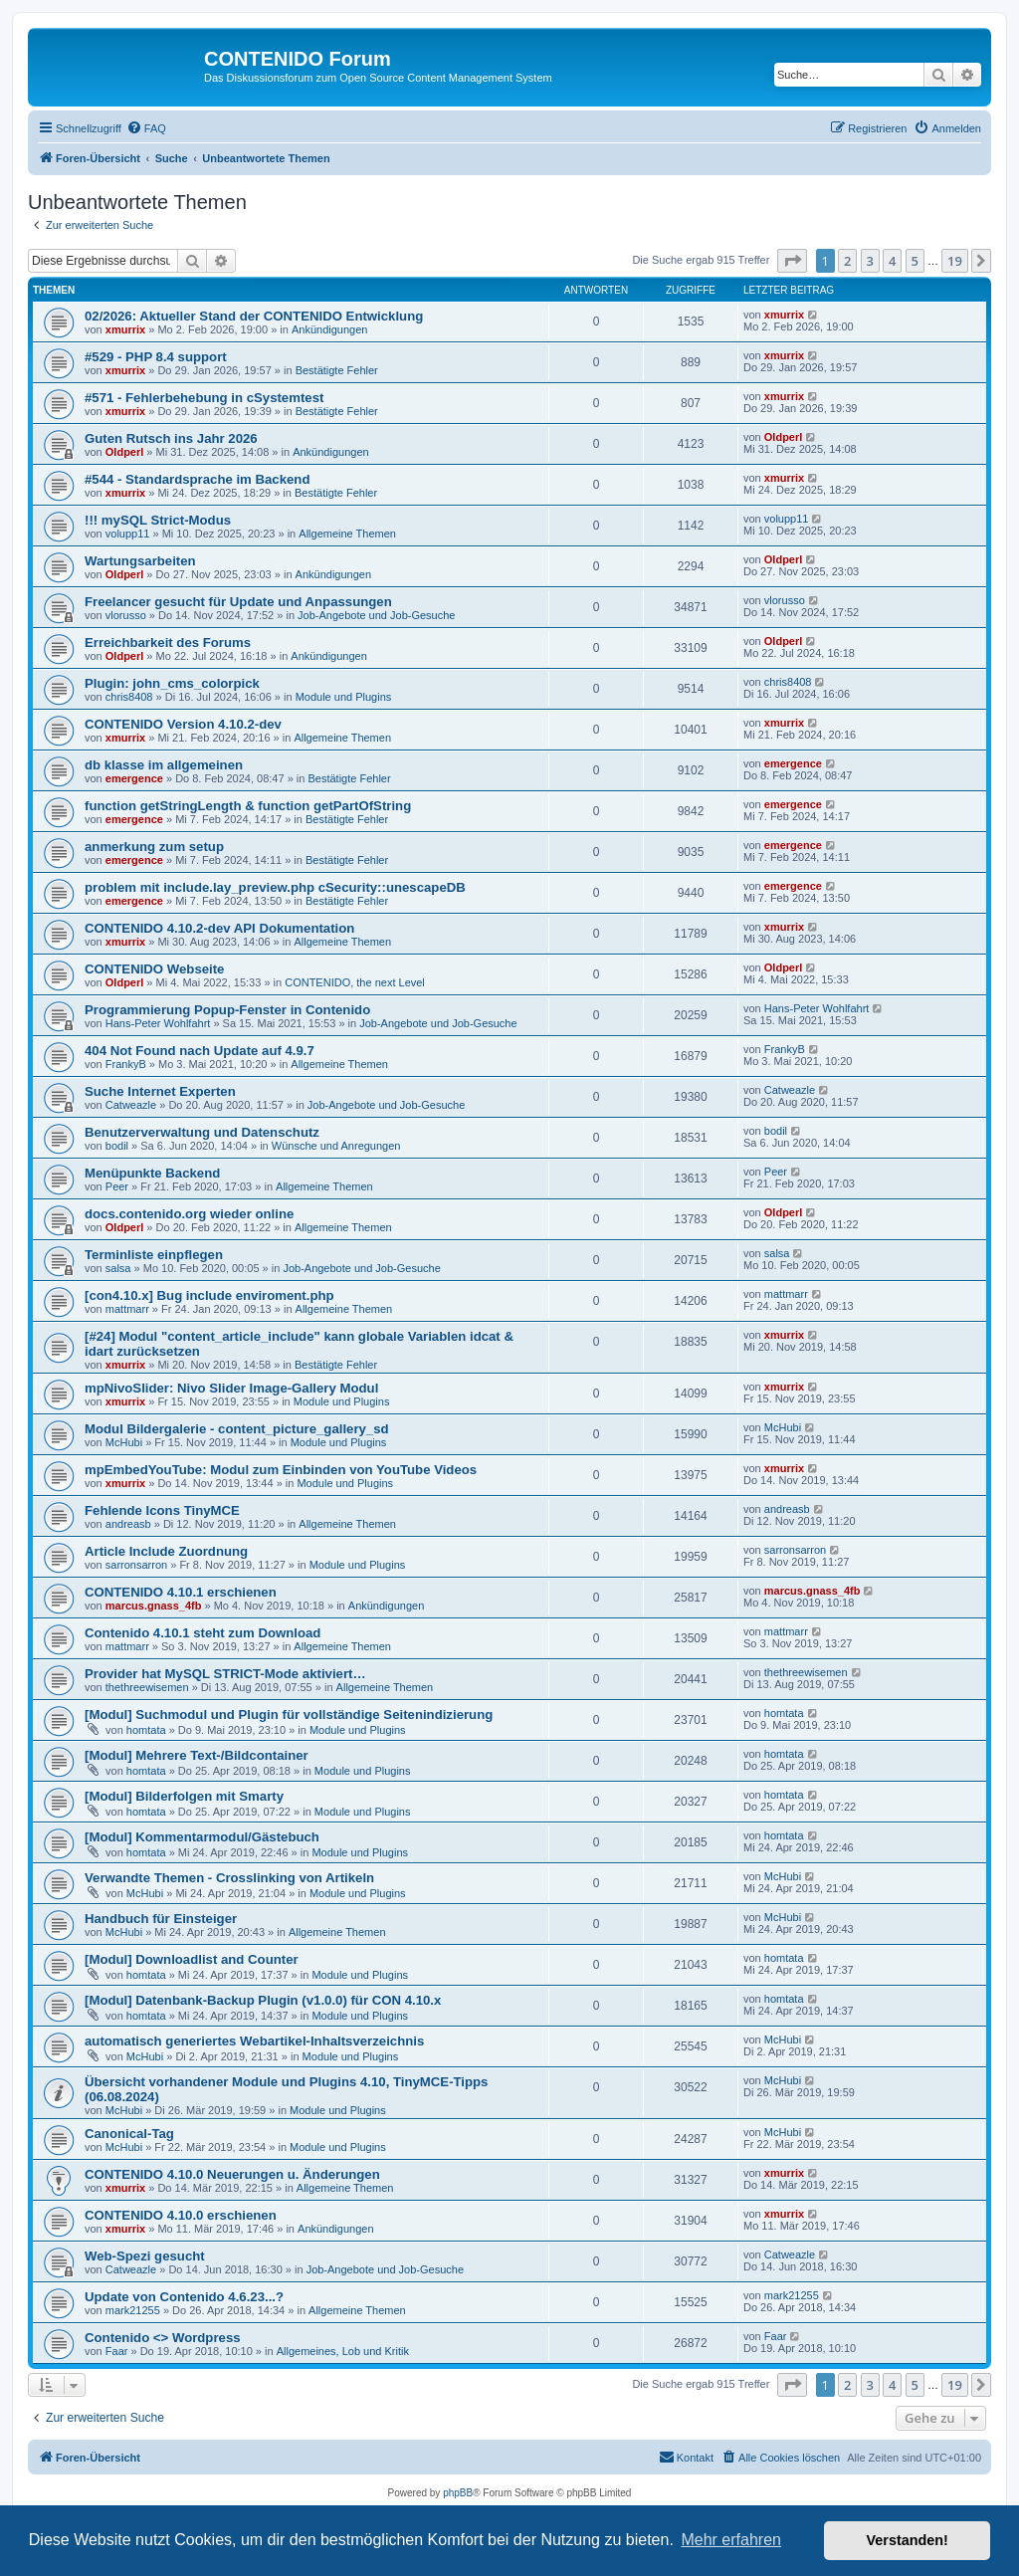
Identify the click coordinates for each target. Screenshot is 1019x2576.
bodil (116, 1146)
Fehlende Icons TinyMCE (162, 1510)
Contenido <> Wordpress (163, 2337)
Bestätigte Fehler (337, 370)
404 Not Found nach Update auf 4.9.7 (199, 1050)
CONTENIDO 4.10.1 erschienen (181, 1592)
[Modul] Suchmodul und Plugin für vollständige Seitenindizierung (289, 1714)
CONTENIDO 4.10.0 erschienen (181, 2215)
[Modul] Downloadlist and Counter (192, 1959)
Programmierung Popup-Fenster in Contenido (227, 1009)
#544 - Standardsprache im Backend (197, 479)
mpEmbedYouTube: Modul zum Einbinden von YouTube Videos (281, 1469)
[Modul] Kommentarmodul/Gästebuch (202, 1836)
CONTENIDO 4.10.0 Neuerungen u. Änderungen (232, 2174)
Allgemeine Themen (347, 533)
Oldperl (124, 452)
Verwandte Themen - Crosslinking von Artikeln (229, 1877)
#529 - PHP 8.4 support (156, 356)
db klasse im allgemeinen (164, 764)
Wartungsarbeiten (140, 560)
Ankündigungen (329, 329)
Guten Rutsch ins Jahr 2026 (171, 438)
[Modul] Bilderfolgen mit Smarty (184, 1796)
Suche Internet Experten (160, 1091)
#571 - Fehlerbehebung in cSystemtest (204, 397)
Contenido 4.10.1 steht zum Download (202, 1632)
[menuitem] (146, 128)
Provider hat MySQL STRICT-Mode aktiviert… (225, 1673)
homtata (146, 1730)
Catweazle (130, 1105)
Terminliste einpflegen (154, 1254)
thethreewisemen (147, 1687)
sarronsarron (136, 1565)
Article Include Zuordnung (166, 1551)
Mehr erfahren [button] (731, 2539)
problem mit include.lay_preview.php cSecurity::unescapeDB (275, 887)
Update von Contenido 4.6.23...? (184, 2296)
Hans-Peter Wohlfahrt (158, 1023)
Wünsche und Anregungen (336, 1146)
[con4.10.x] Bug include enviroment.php (209, 1295)
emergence (134, 778)
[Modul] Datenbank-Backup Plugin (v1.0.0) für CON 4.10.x (263, 2000)
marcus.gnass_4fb (153, 1605)
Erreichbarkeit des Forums (168, 642)
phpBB (458, 2492)
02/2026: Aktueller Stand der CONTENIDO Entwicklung (254, 316)
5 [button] (915, 261)
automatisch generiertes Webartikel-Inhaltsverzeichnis (254, 2041)
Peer (116, 1186)
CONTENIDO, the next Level (355, 982)
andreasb (128, 1524)
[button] (792, 261)
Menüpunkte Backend (152, 1173)
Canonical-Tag (129, 2133)
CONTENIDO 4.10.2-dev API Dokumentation (219, 928)
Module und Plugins (344, 697)
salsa (118, 1268)
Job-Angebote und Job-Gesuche (376, 615)
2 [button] (847, 261)
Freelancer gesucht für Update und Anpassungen (238, 601)
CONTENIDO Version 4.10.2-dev (183, 724)
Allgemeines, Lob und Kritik (343, 2351)
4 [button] (892, 261)
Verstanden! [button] (907, 2540)
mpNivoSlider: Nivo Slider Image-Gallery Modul (231, 1388)
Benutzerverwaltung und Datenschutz (202, 1132)
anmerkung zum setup (154, 846)
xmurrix (125, 329)
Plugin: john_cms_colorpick (172, 683)
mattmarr (127, 1309)
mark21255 (132, 2310)
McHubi (123, 1442)
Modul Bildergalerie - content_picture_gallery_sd (237, 1428)
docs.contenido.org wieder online (189, 1213)
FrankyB (125, 1064)
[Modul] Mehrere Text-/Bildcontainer (196, 1755)
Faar (116, 2351)
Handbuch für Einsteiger (161, 1918)
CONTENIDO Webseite (154, 969)
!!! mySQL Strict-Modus (158, 520)
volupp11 (127, 533)
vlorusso (125, 615)
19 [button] (954, 261)
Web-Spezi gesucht (145, 2256)
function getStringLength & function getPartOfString (248, 805)
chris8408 (129, 697)
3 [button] (870, 261)
